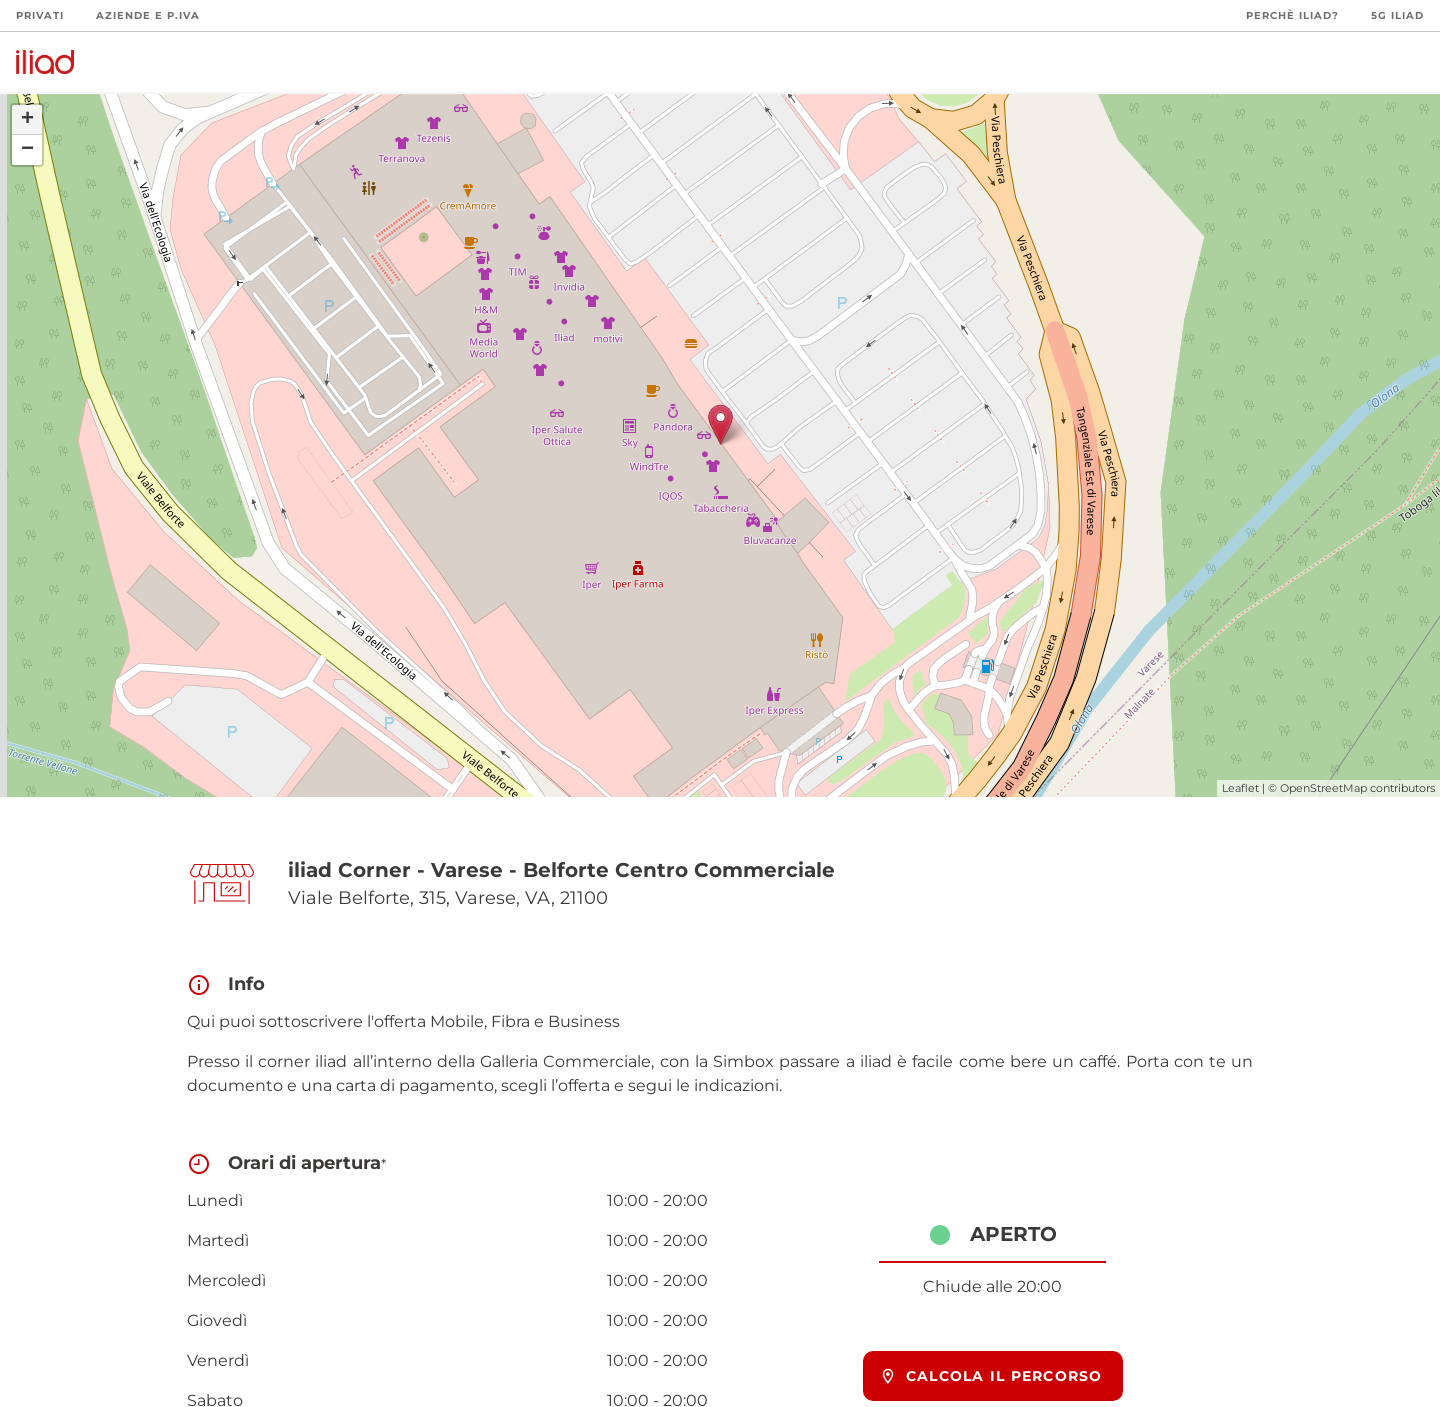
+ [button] (27, 120)
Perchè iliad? (1292, 15)
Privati (40, 15)
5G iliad (1397, 15)
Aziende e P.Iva (148, 15)
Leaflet (1240, 788)
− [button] (27, 150)
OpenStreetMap (1323, 788)
